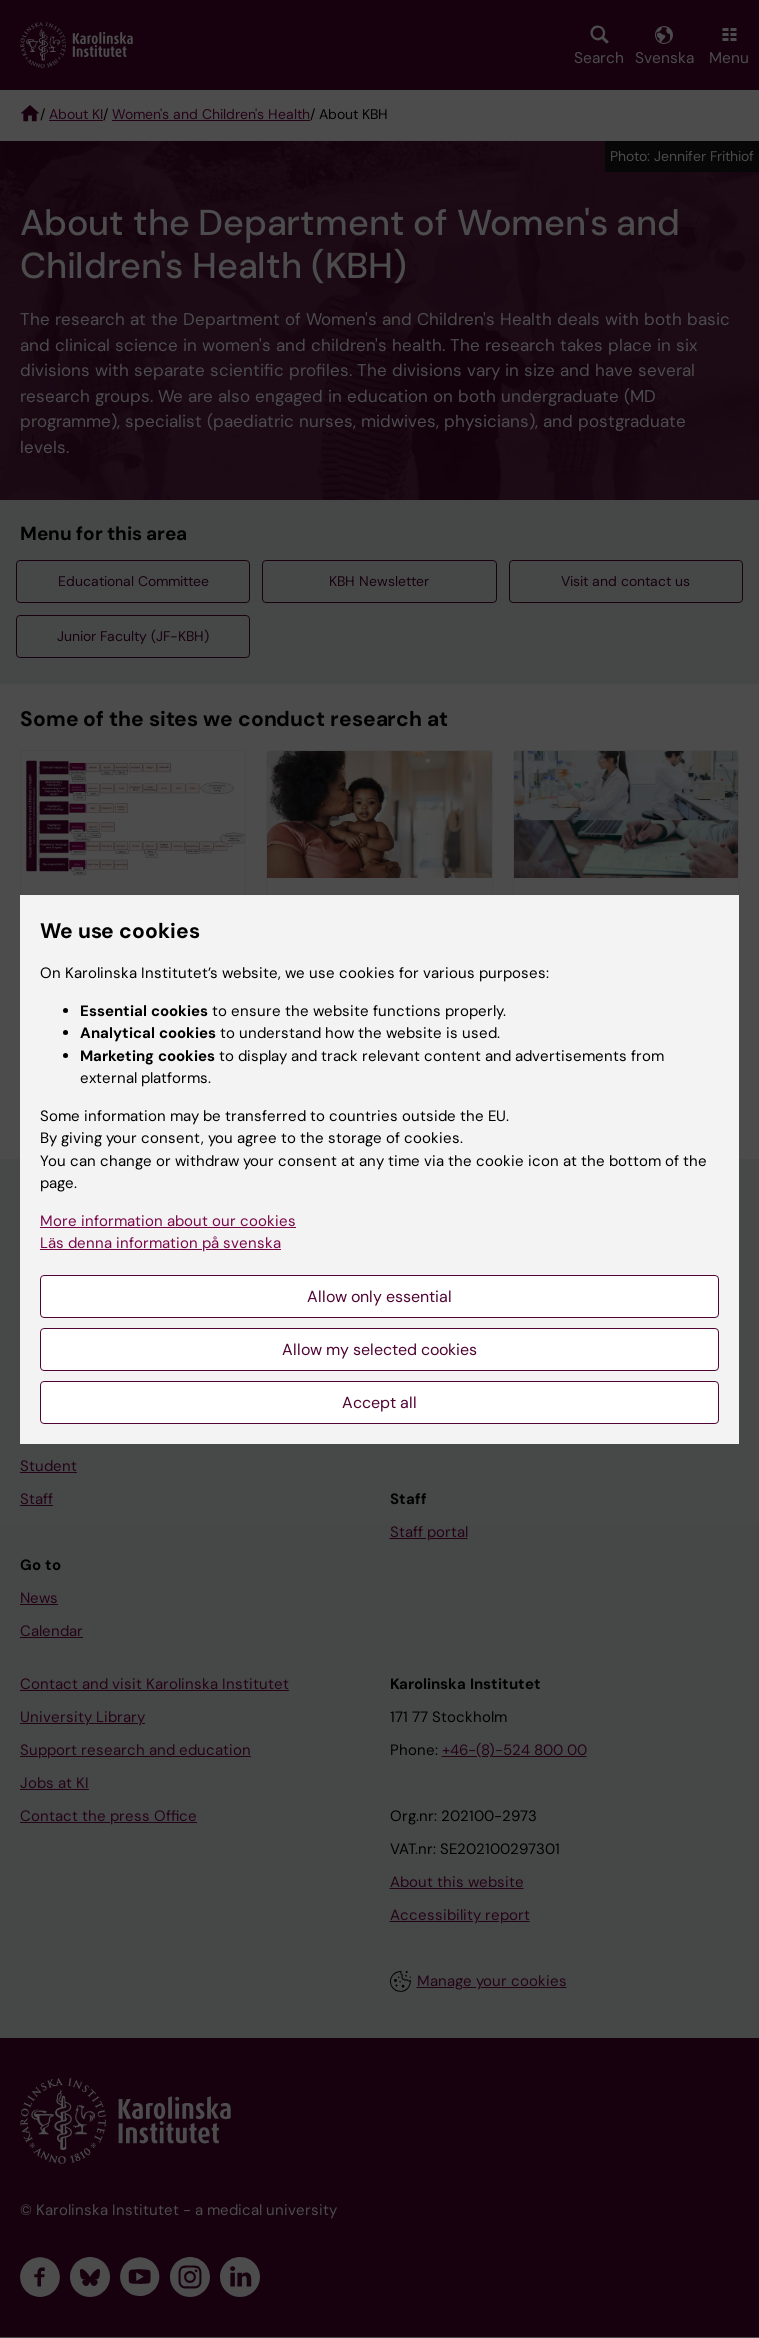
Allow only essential (379, 1296)
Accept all (379, 1402)
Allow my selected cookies (379, 1349)
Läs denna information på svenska (160, 1243)
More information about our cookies (168, 1221)
